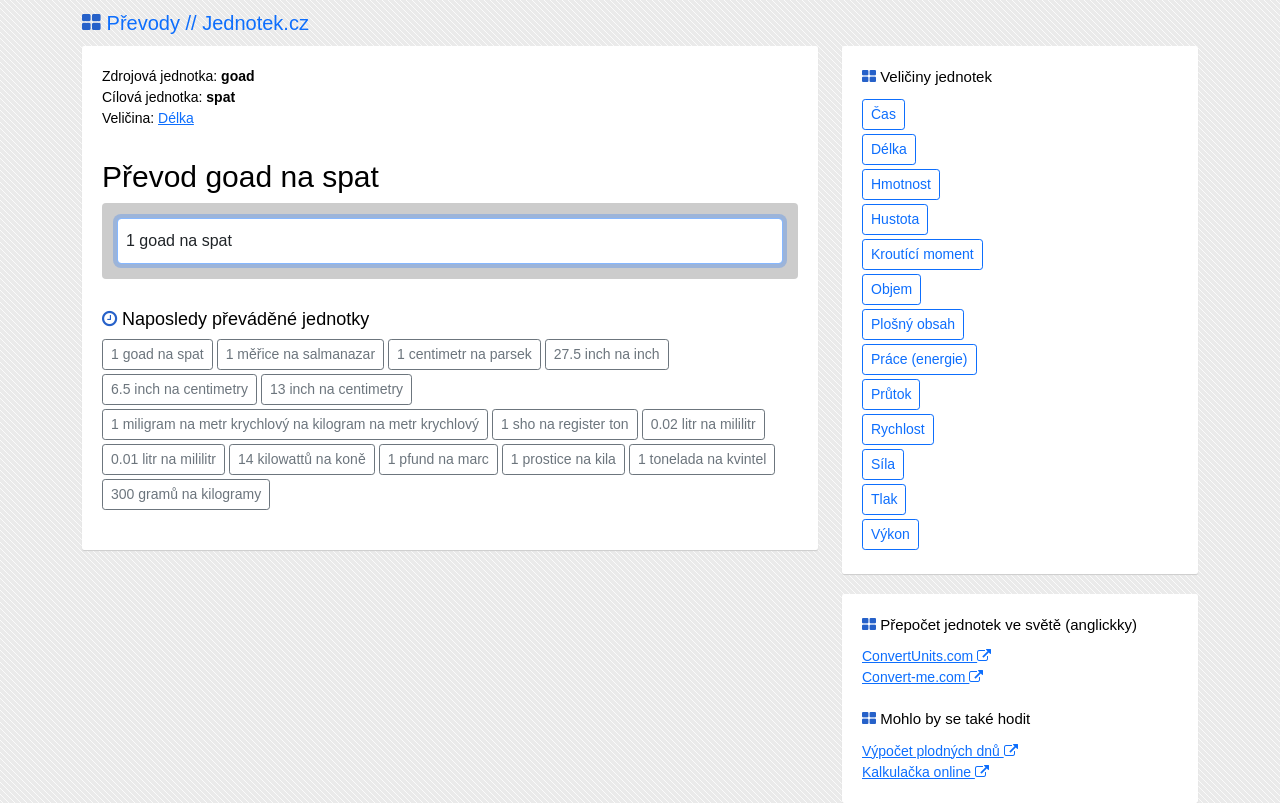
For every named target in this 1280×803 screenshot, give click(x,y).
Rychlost (898, 429)
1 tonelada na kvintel (702, 459)
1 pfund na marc (438, 459)
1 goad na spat (157, 354)
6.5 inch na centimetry (179, 389)
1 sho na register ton (565, 424)
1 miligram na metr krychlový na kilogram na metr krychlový (295, 424)
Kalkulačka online (925, 772)
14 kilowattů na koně (302, 459)
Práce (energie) (919, 359)
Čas (883, 114)
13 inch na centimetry (336, 389)
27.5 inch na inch (607, 354)
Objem (891, 289)
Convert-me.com (922, 677)
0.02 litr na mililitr (703, 424)
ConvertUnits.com (926, 656)
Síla (883, 464)
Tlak (884, 499)
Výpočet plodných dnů (940, 751)
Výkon (890, 534)
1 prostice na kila (563, 459)
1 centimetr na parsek (464, 354)
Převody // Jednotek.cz (195, 23)
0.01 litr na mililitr (163, 459)
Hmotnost (901, 184)
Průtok (891, 394)
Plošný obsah (913, 324)
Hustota (895, 219)
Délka (176, 118)
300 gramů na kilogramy (186, 494)
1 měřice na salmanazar (300, 354)
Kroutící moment (922, 254)
